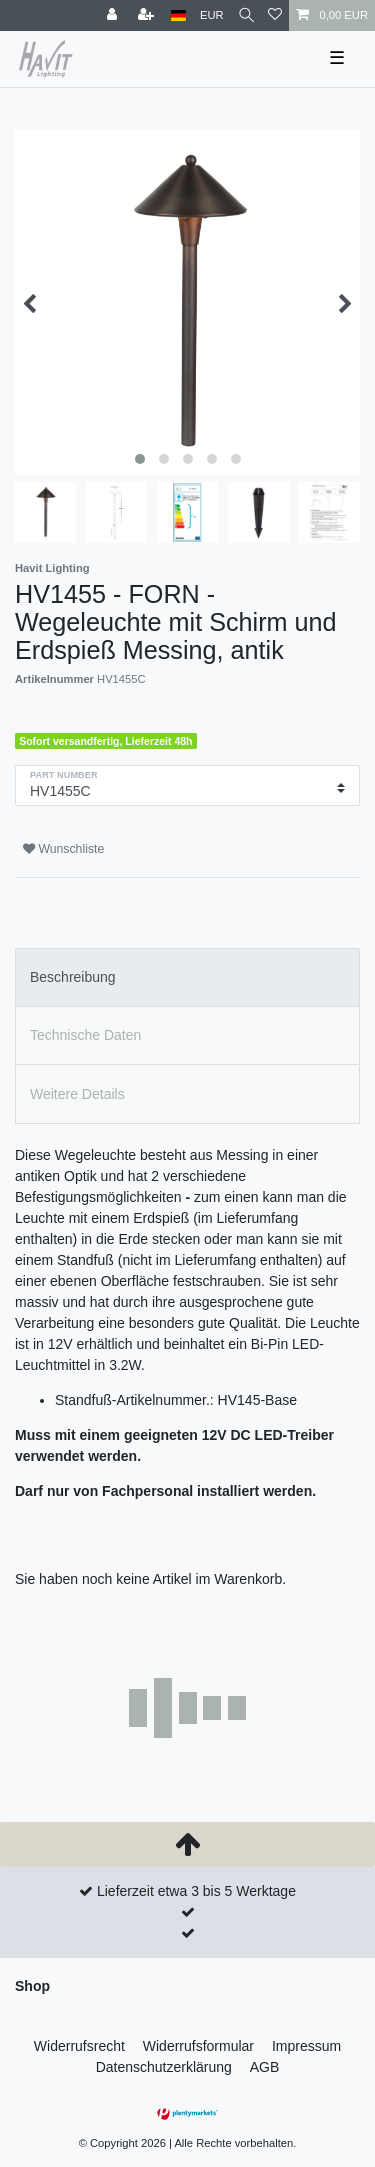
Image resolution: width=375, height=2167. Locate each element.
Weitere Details (77, 1094)
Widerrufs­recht (79, 2046)
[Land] (178, 15)
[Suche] (246, 15)
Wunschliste (63, 849)
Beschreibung (73, 977)
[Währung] (212, 15)
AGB (265, 2067)
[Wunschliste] (275, 15)
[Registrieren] (148, 15)
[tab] (187, 977)
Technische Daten (85, 1035)
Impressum (306, 2046)
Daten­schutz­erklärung (164, 2067)
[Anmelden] (114, 15)
